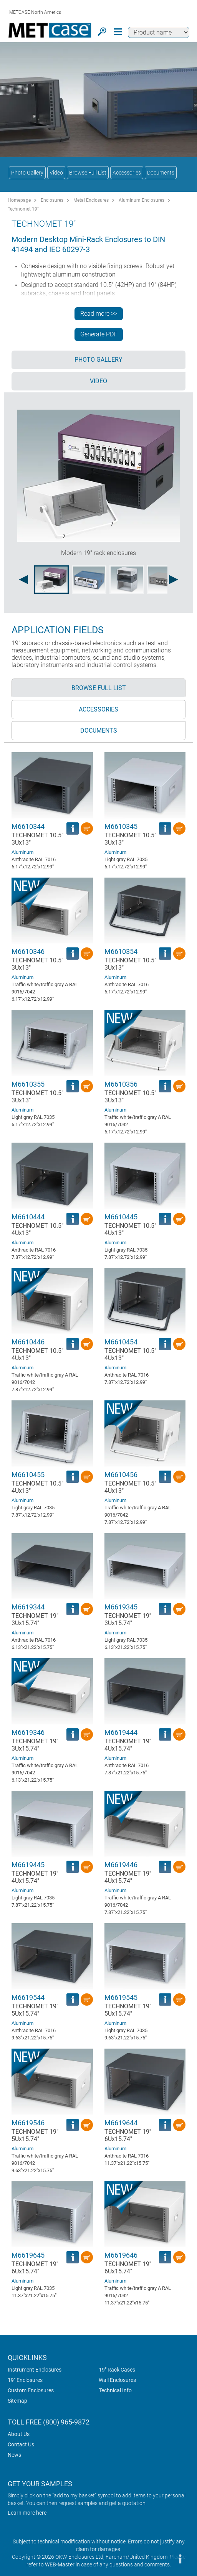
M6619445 (28, 1865)
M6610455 (28, 1475)
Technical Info (115, 2390)
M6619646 (120, 2255)
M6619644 (120, 2123)
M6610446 (28, 1342)
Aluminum (22, 852)
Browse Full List (87, 173)
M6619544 (28, 1997)
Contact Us (21, 2444)
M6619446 (120, 1865)
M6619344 (28, 1607)
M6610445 (120, 1217)
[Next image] (173, 579)
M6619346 (28, 1732)
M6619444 (120, 1732)
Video (56, 173)
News (14, 2455)
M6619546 (28, 2123)
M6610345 (120, 826)
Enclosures (52, 200)
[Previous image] (23, 579)
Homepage (19, 200)
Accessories (127, 173)
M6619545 (120, 1997)
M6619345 (120, 1607)
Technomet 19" (23, 209)
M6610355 (28, 1084)
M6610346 (28, 951)
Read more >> (98, 313)
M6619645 (28, 2255)
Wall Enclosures (117, 2380)
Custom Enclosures (31, 2390)
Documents (160, 173)
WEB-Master (59, 2564)
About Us (19, 2434)
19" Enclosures (25, 2380)
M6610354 (120, 951)
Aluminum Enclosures (141, 200)
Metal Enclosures (91, 200)
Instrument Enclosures (34, 2370)
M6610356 (120, 1084)
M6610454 (120, 1342)
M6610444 (28, 1217)
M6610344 (28, 826)
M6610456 (120, 1475)
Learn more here (27, 2513)
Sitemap (17, 2401)
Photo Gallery (27, 173)
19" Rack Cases (117, 2370)
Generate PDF (98, 334)
